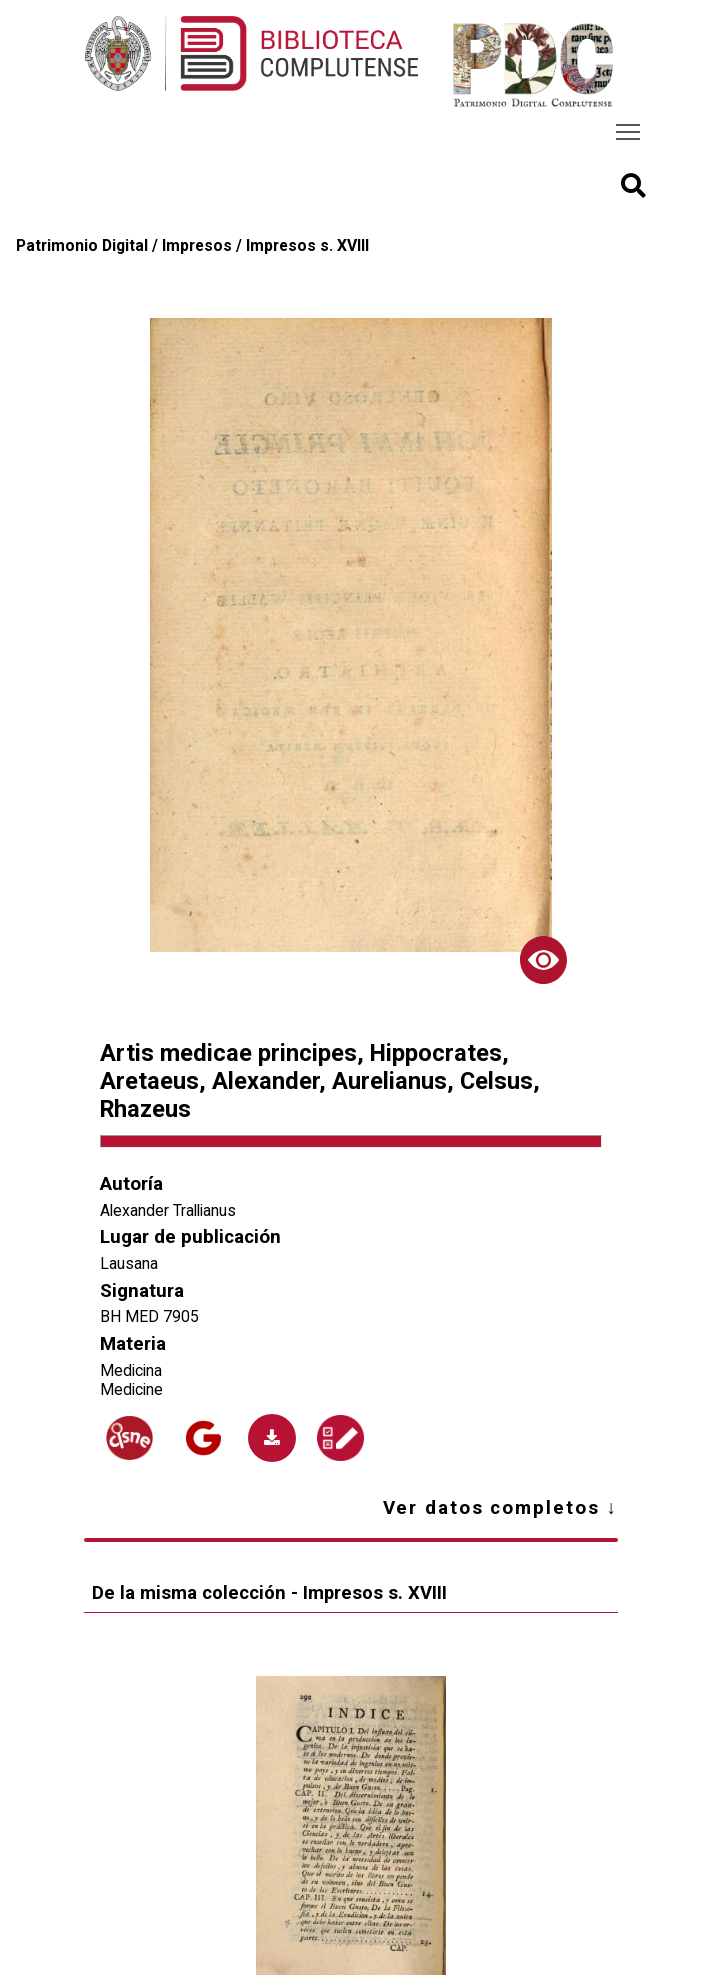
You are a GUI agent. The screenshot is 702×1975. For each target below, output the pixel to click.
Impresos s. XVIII (307, 245)
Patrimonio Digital (82, 245)
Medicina (131, 1370)
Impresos (197, 245)
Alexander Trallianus (168, 1210)
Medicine (131, 1389)
